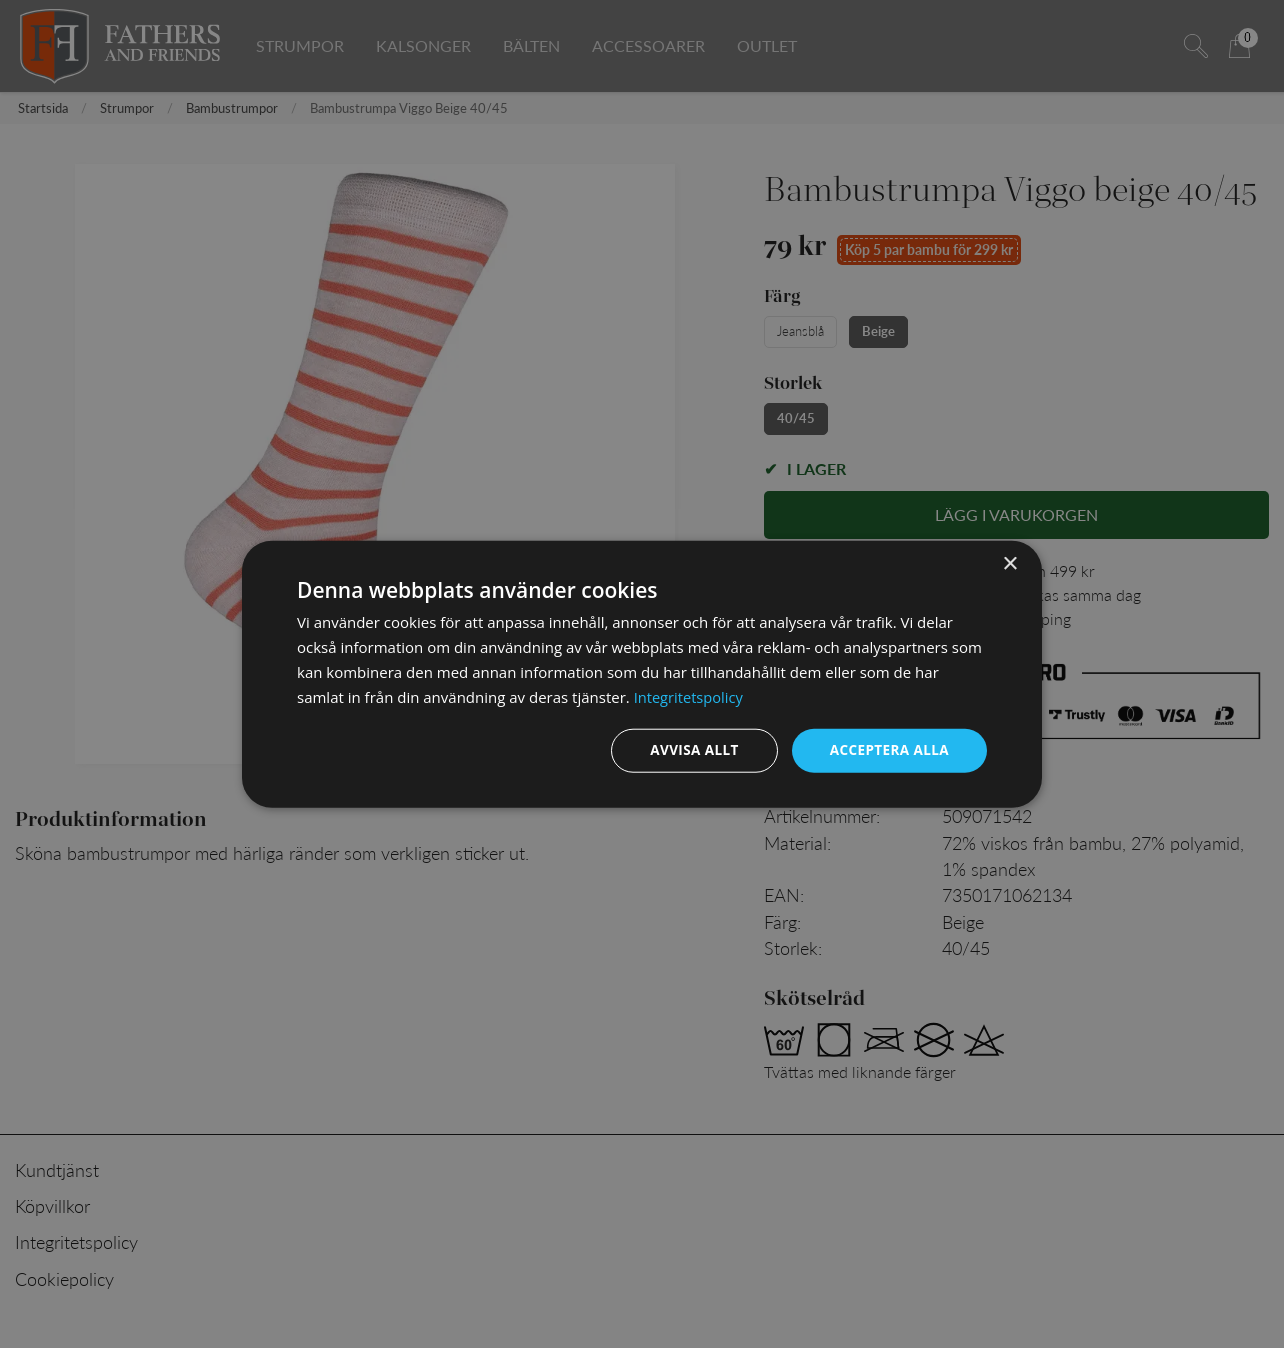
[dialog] (642, 674)
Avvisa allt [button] (688, 749)
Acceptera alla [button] (887, 749)
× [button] (1009, 563)
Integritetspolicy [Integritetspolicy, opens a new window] (690, 696)
